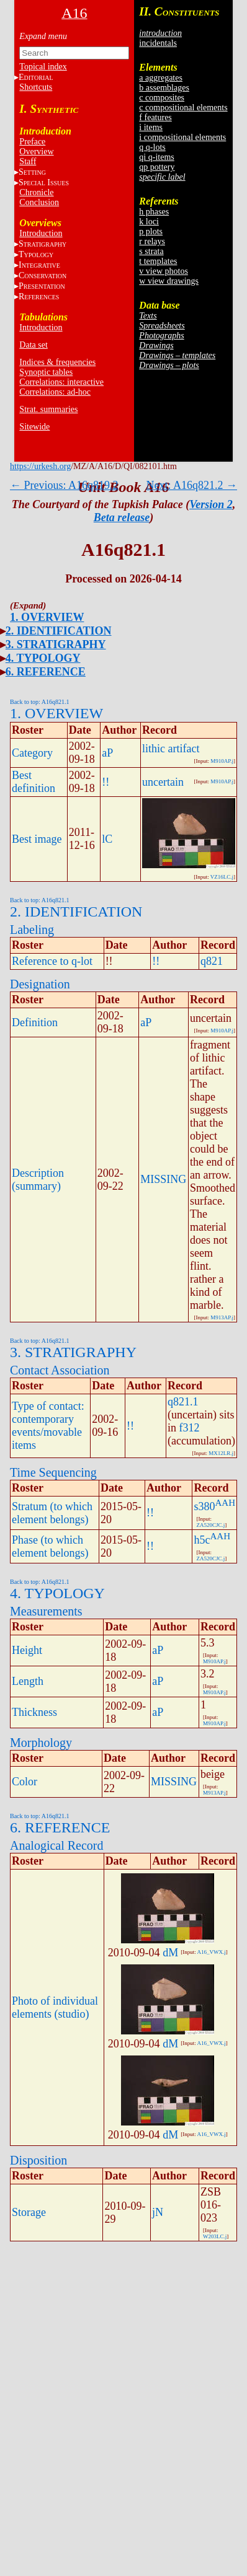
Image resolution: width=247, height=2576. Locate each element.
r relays (152, 241)
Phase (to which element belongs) (50, 1546)
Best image (36, 839)
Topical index (42, 66)
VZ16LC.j (221, 877)
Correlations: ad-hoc (55, 392)
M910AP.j (221, 761)
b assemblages (164, 87)
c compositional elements (183, 107)
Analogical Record (57, 1845)
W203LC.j (215, 2236)
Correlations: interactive (61, 382)
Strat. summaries (48, 409)
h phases (154, 211)
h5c (202, 1540)
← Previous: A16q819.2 (64, 485)
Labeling (32, 929)
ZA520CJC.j (210, 1525)
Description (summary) (38, 1179)
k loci (149, 221)
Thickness (34, 1712)
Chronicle (36, 192)
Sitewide (34, 426)
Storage (29, 2212)
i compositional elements (182, 137)
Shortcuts (35, 87)
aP (107, 753)
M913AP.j (221, 1317)
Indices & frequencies (57, 362)
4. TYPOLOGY (43, 658)
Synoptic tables (46, 372)
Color (24, 1781)
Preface (32, 141)
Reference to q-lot (52, 961)
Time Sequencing (53, 1472)
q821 (211, 961)
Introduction (40, 233)
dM (170, 1952)
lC (107, 839)
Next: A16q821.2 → (192, 485)
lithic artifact (170, 748)
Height (27, 1650)
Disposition (38, 2160)
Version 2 (211, 504)
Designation (40, 984)
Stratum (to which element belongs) (52, 1513)
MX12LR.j (221, 1453)
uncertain (163, 782)
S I (44, 182)
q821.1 (183, 1402)
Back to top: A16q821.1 (40, 701)
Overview (36, 151)
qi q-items (156, 157)
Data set (33, 344)
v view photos (163, 271)
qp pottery (156, 167)
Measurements (46, 1611)
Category (32, 753)
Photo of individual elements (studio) (55, 2007)
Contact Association (60, 1370)
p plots (151, 231)
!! (105, 782)
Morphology (41, 1742)
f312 (189, 1428)
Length (27, 1681)
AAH (225, 1503)
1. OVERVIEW (47, 617)
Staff (27, 161)
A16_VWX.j (211, 1952)
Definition (35, 1022)
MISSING (163, 1179)
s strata (151, 251)
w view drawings (169, 281)
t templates (158, 261)
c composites (161, 97)
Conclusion (39, 202)
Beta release (122, 517)
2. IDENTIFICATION (59, 631)
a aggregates (160, 77)
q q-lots (152, 147)
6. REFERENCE (46, 672)
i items (151, 127)
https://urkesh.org (40, 466)
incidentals (158, 43)
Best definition (33, 781)
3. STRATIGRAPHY (56, 644)
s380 (204, 1506)
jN (157, 2212)
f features (155, 117)
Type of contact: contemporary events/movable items (48, 1425)
